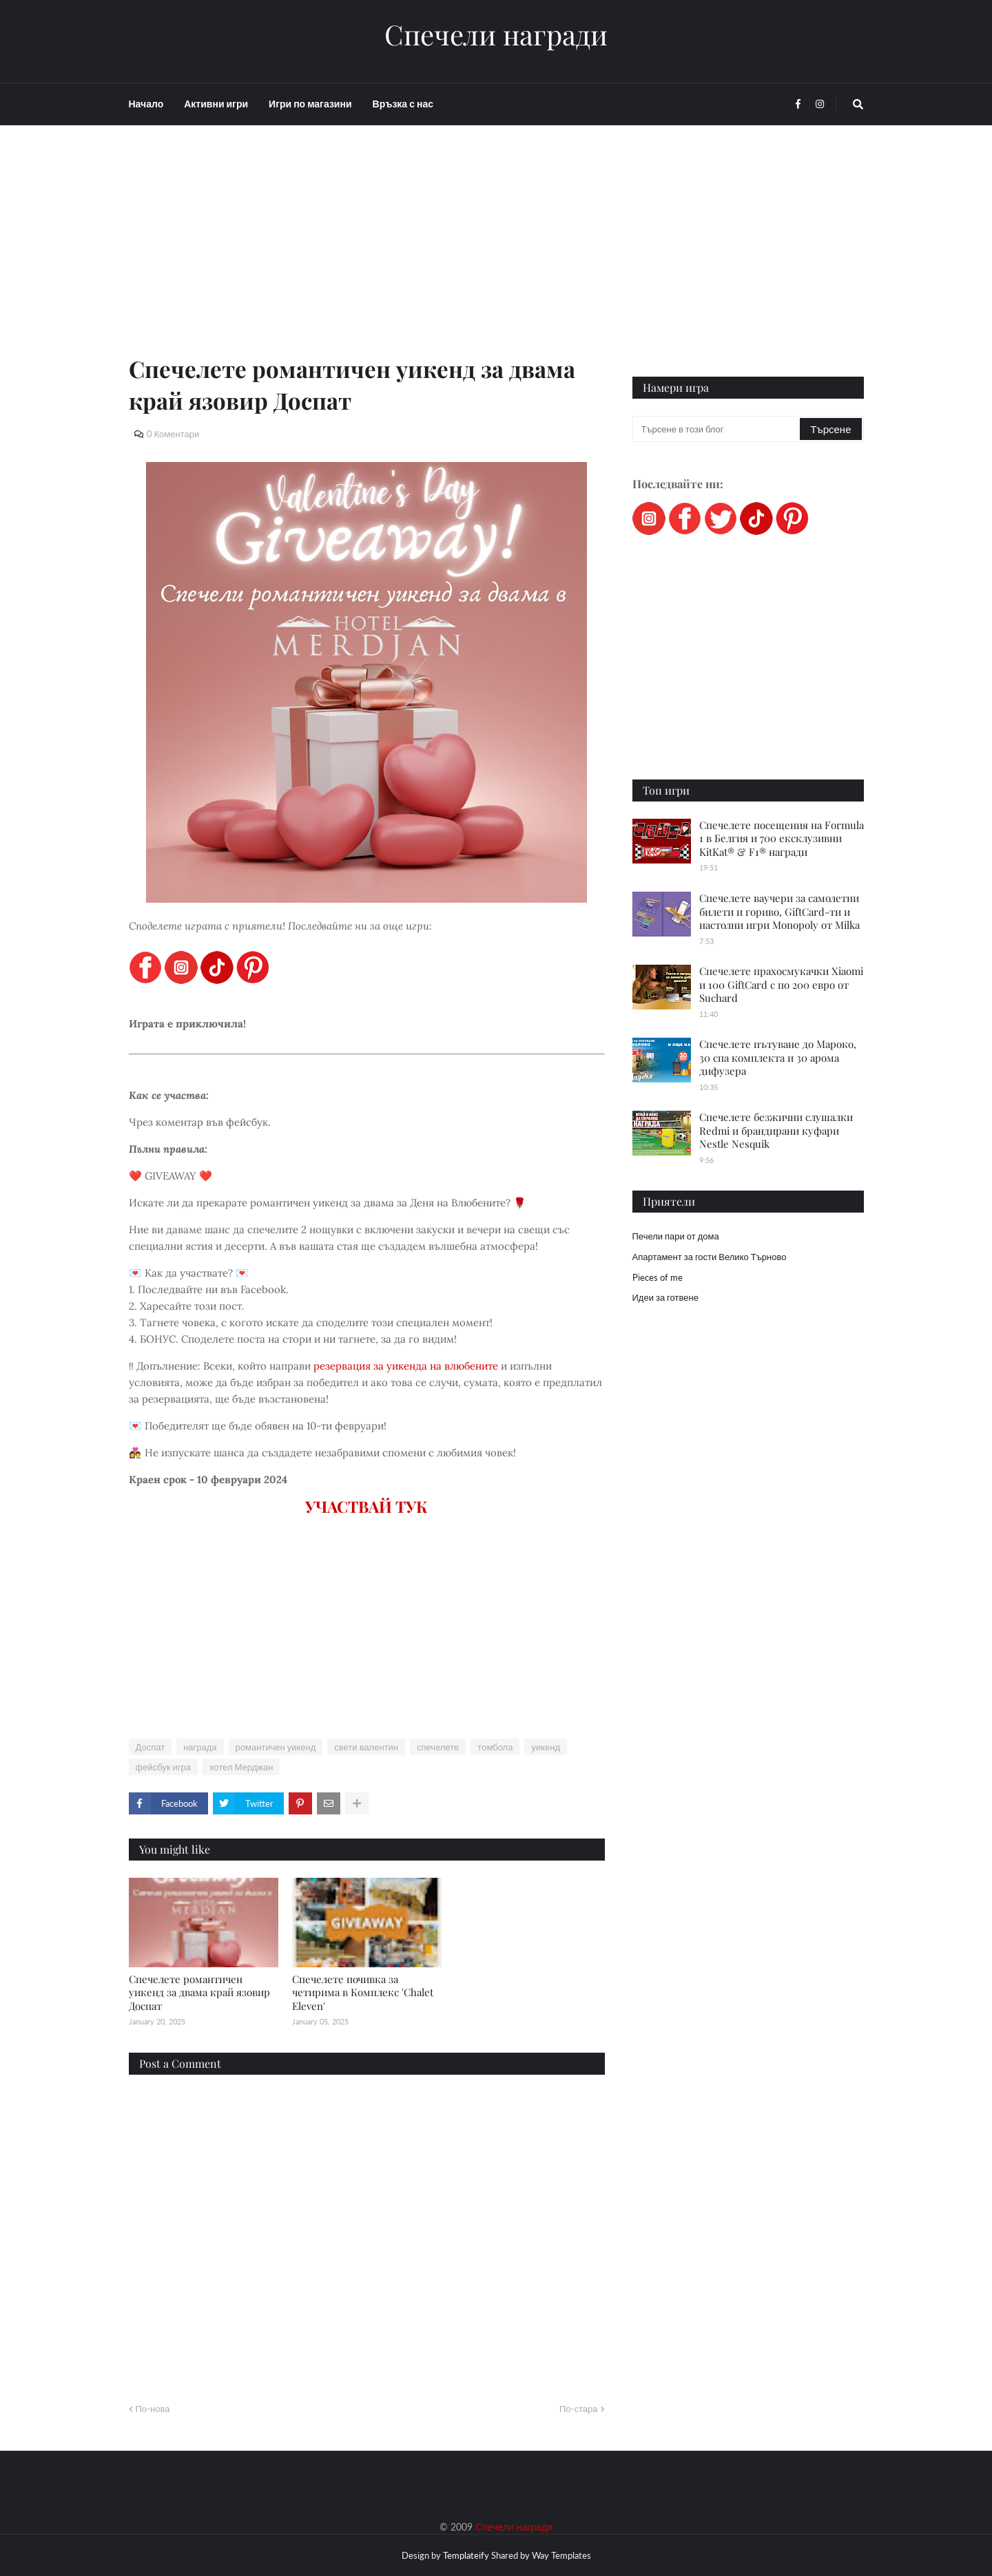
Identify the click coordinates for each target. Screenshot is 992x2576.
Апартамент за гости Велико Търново (709, 1256)
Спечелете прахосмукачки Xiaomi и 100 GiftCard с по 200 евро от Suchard (781, 984)
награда (199, 1746)
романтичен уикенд (276, 1746)
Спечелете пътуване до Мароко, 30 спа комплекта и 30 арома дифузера (777, 1057)
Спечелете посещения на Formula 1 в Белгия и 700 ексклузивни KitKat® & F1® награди (781, 838)
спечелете (438, 1746)
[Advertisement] (367, 256)
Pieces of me (657, 1277)
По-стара (578, 2408)
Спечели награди (496, 34)
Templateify (466, 2555)
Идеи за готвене (665, 1297)
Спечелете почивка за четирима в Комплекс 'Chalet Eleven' (362, 1992)
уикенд (545, 1746)
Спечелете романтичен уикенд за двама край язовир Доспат (199, 1992)
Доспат (150, 1746)
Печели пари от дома (675, 1236)
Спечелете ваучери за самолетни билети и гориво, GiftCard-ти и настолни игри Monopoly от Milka (779, 911)
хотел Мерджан (241, 1766)
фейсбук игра (164, 1766)
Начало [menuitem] (146, 103)
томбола (495, 1746)
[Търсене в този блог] (717, 429)
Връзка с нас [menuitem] (403, 103)
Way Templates (561, 2555)
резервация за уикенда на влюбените (405, 1365)
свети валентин (366, 1746)
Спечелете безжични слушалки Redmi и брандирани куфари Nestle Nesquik (776, 1130)
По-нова (153, 2408)
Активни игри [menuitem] (216, 103)
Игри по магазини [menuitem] (310, 103)
